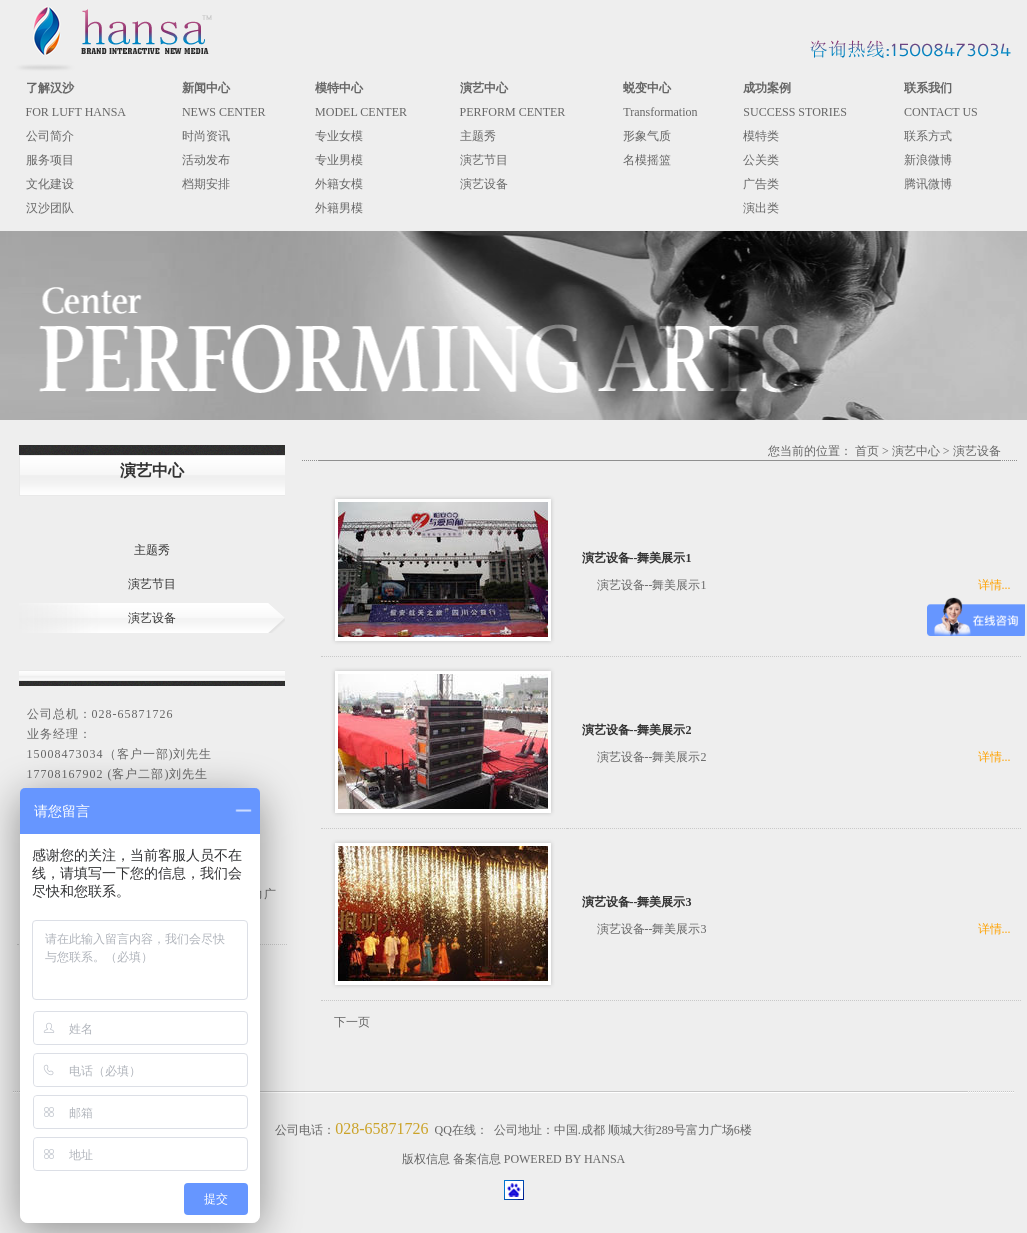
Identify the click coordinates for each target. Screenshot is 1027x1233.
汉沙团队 (50, 208)
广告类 (761, 184)
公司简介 (50, 136)
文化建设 (50, 184)
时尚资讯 (206, 136)
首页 (867, 451)
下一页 (352, 1022)
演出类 (761, 208)
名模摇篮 (647, 160)
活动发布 (206, 160)
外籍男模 (339, 208)
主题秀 (478, 136)
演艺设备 (484, 184)
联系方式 (928, 136)
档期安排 (206, 184)
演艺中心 (916, 451)
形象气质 (647, 136)
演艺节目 (484, 160)
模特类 (761, 136)
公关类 (761, 160)
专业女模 (339, 136)
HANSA (604, 1159)
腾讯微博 (928, 184)
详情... (994, 585)
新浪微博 (928, 160)
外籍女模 (339, 184)
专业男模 (339, 160)
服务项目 (50, 160)
